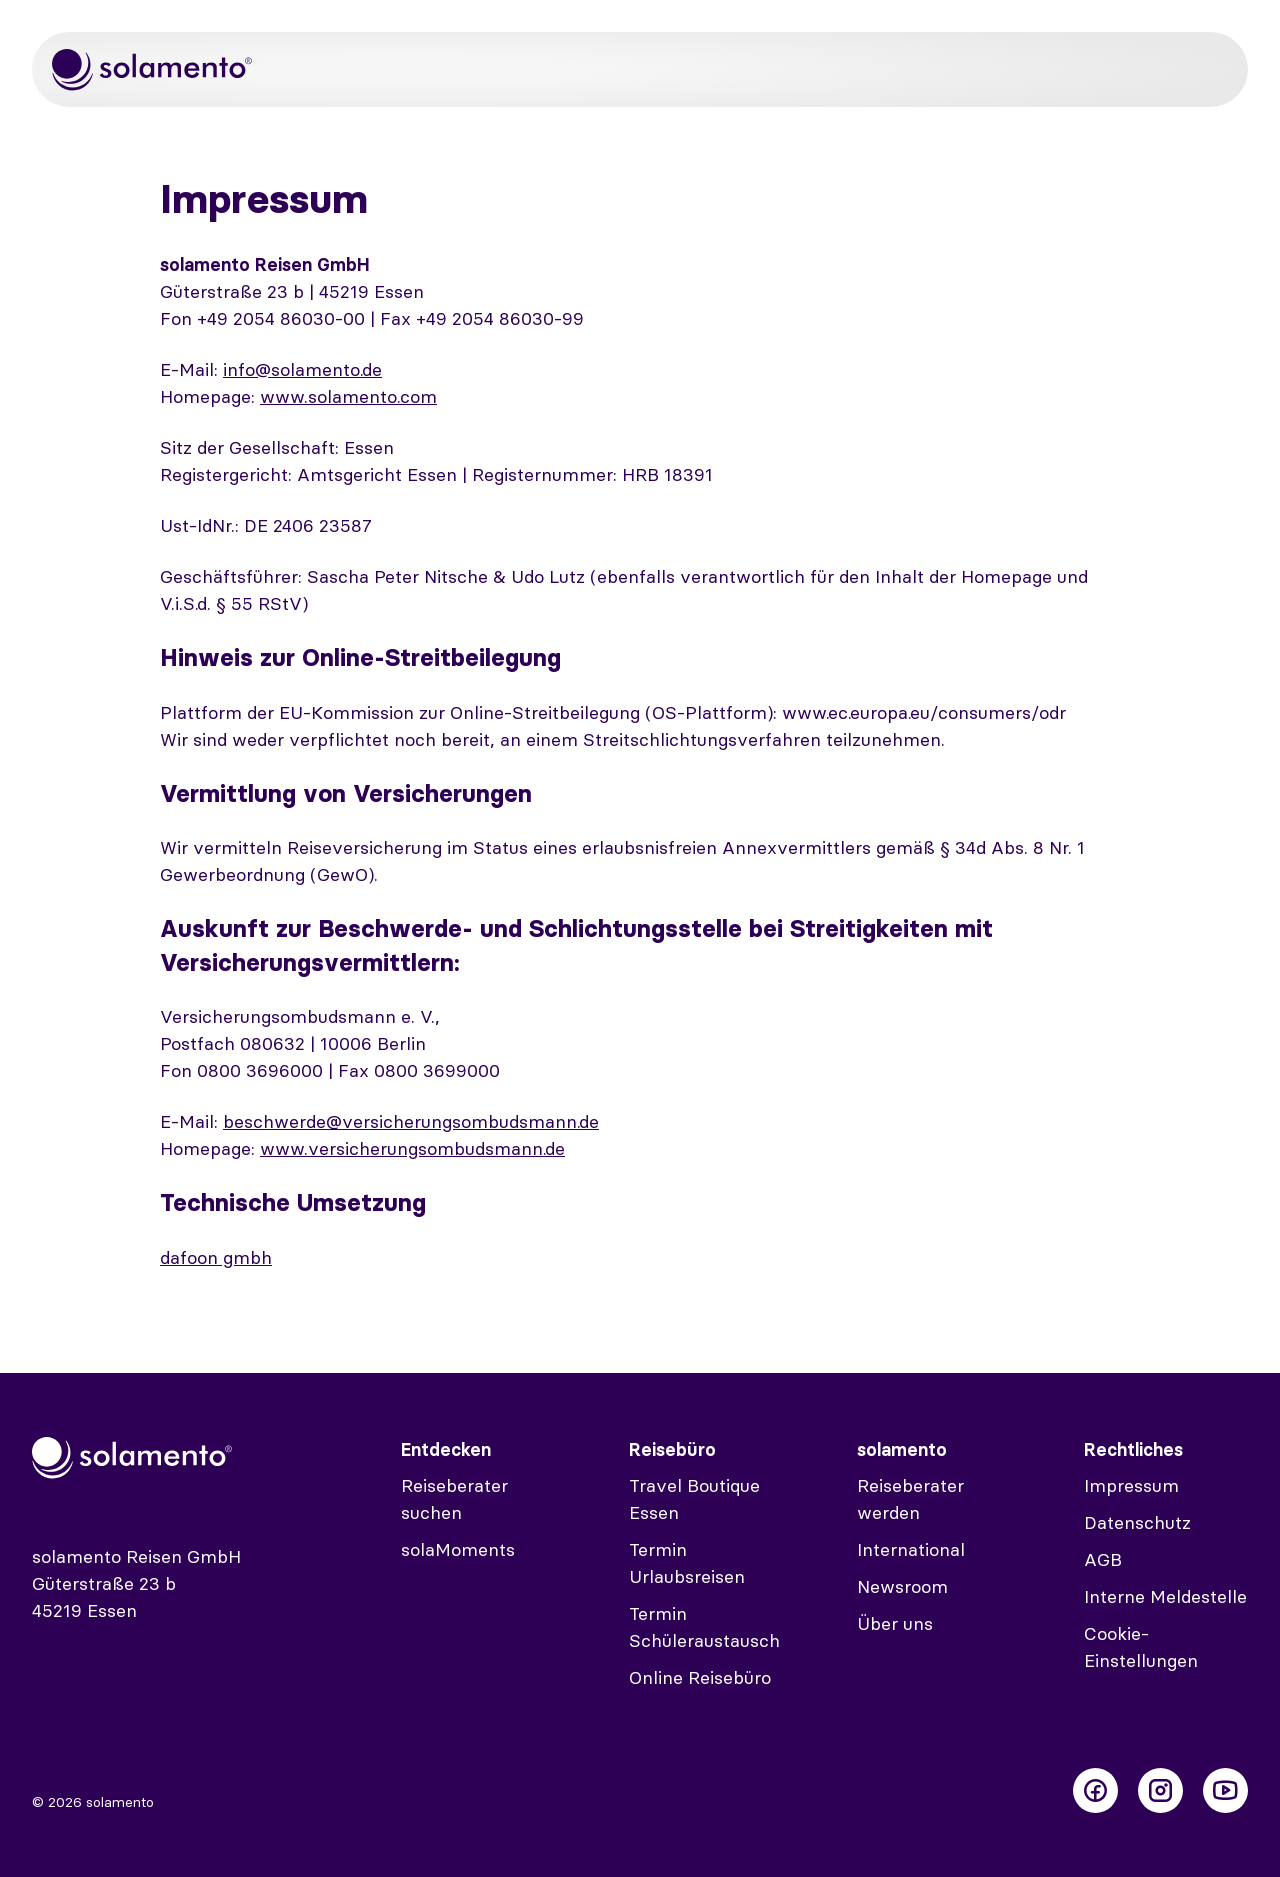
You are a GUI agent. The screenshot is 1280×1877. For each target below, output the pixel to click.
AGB (1103, 1559)
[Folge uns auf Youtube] (1225, 1790)
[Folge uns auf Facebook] (1095, 1790)
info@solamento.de (302, 369)
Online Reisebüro (700, 1677)
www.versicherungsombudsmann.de (412, 1148)
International (911, 1549)
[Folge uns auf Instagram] (1160, 1790)
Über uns (895, 1623)
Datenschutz (1137, 1522)
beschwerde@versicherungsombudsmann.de (411, 1121)
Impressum (1131, 1485)
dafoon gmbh (216, 1257)
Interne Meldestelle (1165, 1596)
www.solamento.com (348, 396)
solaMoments (458, 1549)
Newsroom (902, 1586)
